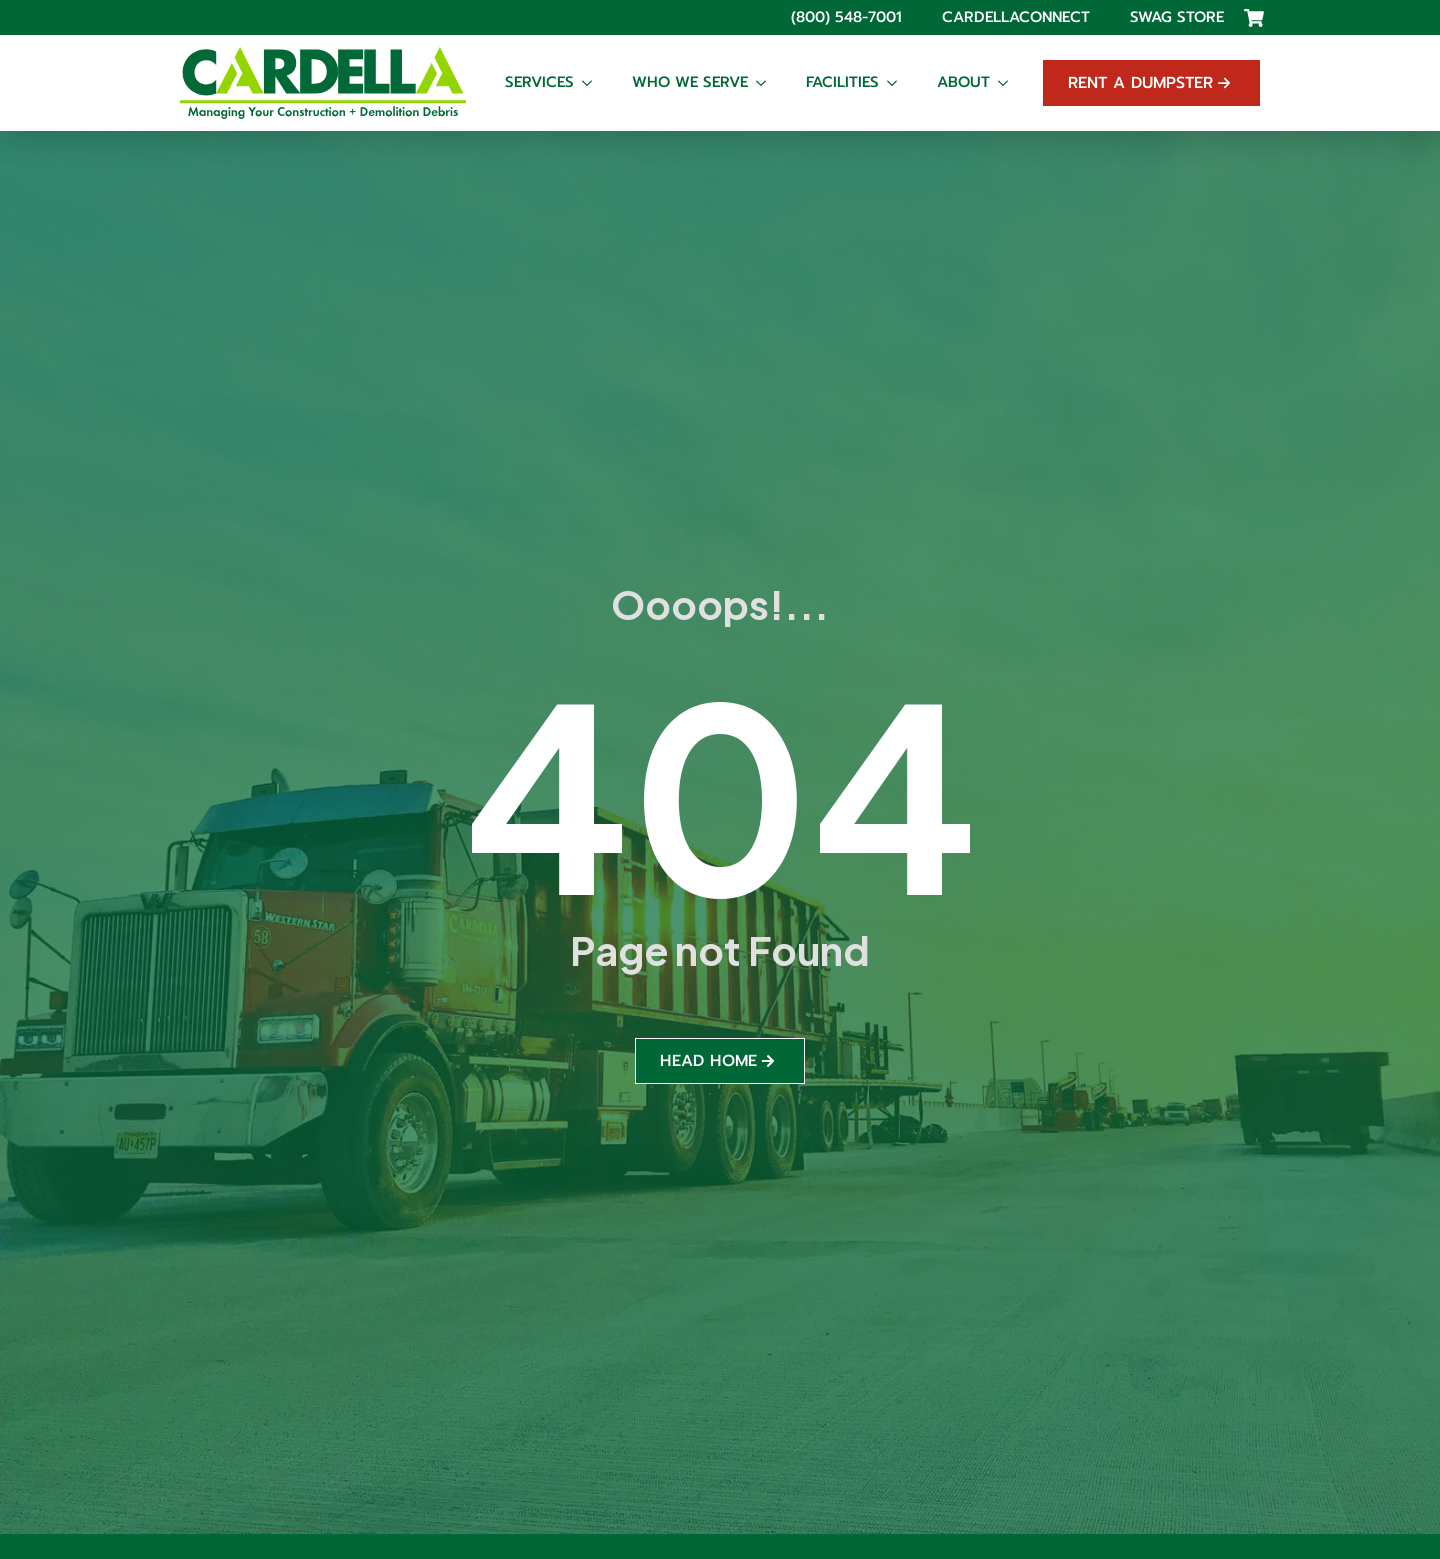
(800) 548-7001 (846, 17)
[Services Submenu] (593, 82)
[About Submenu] (1009, 82)
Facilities (842, 82)
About (963, 82)
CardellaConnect (1016, 17)
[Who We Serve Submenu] (767, 82)
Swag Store (1177, 17)
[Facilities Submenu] (898, 82)
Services (539, 82)
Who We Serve (690, 82)
